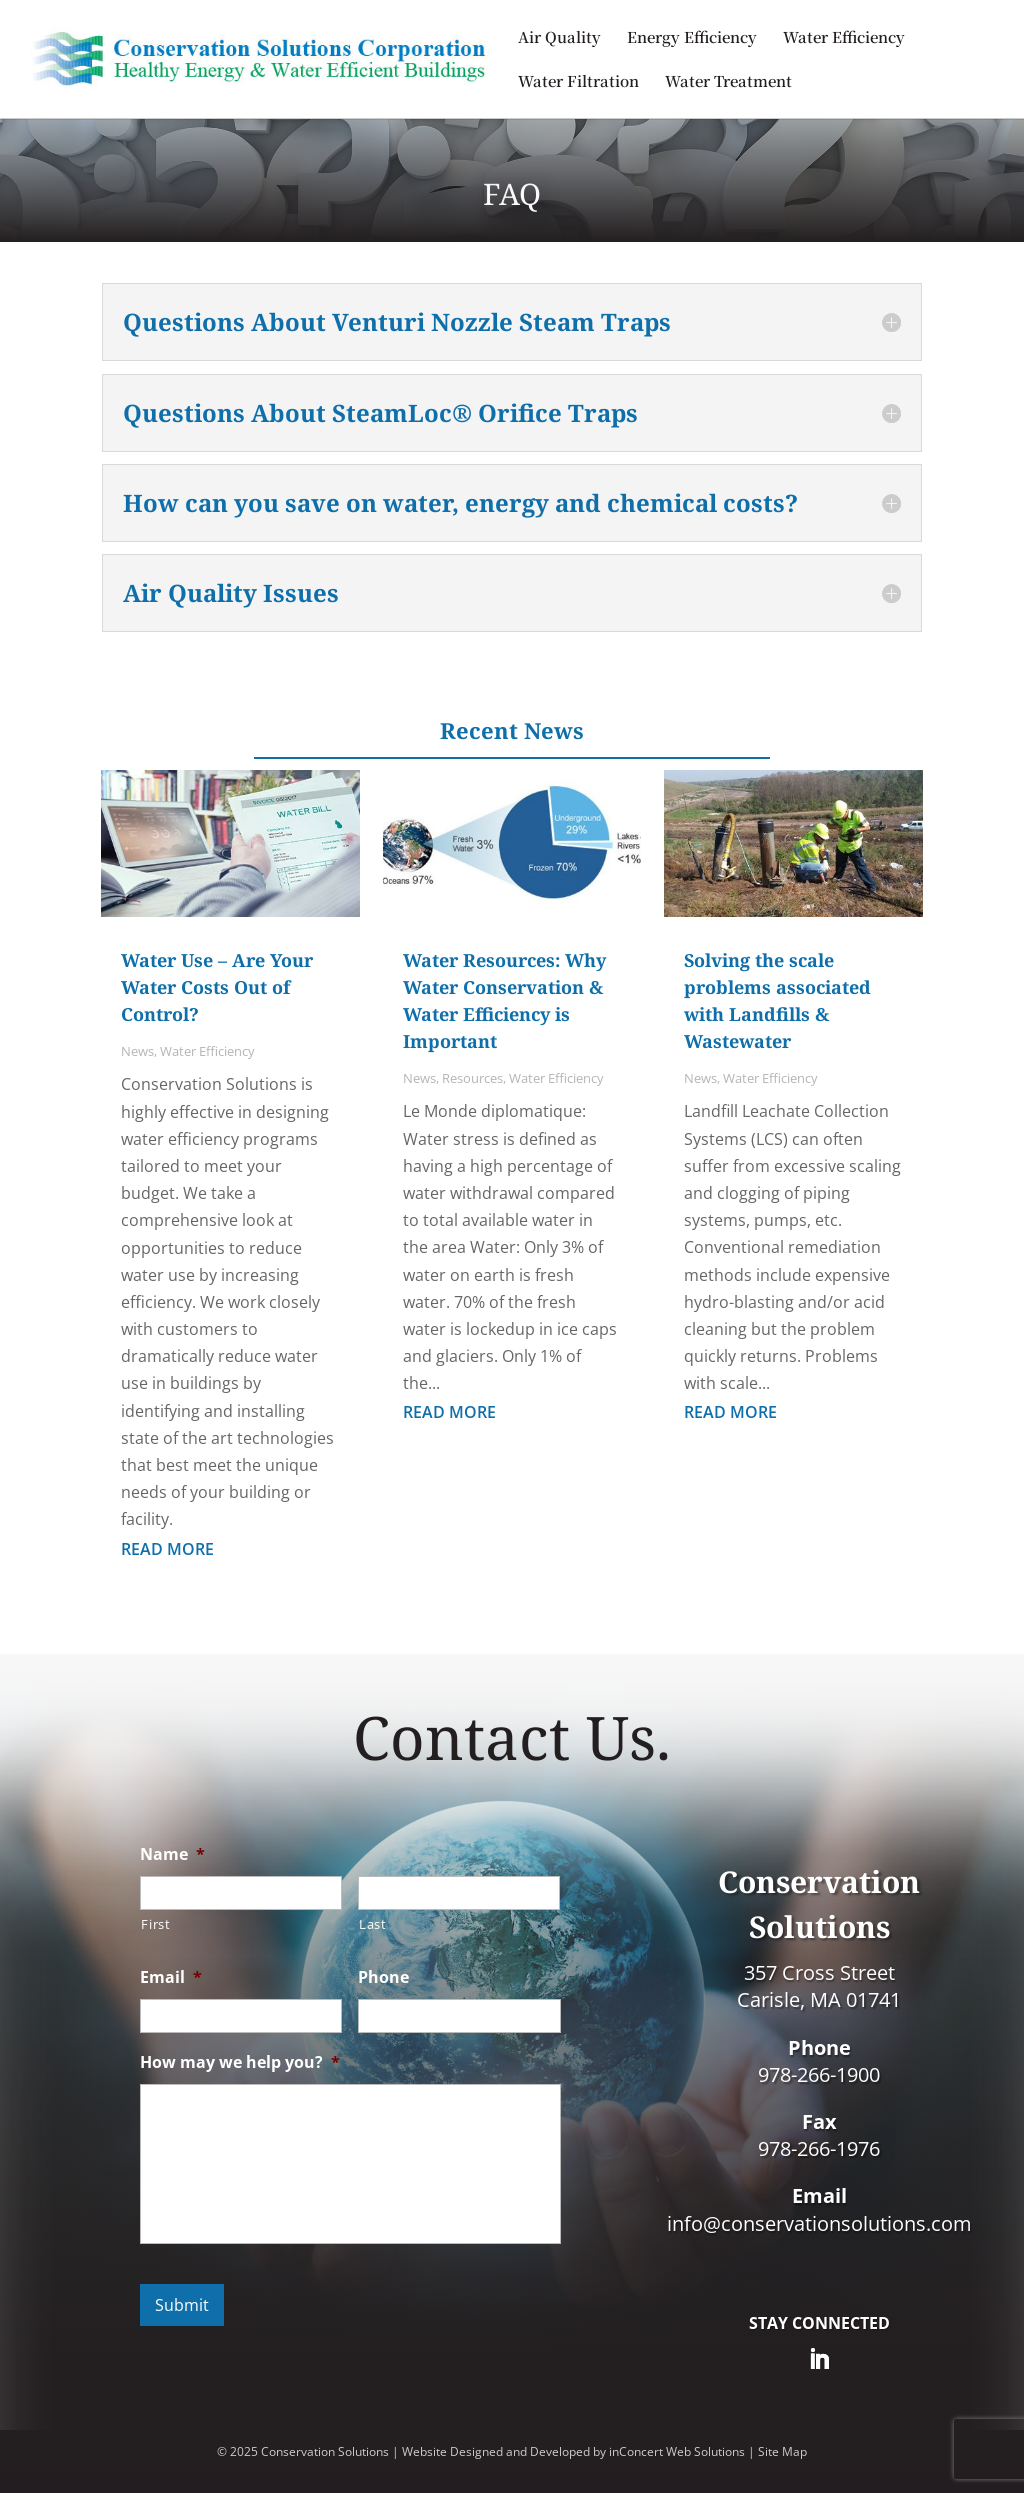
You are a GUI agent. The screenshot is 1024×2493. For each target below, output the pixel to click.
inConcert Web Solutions (677, 2451)
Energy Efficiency (692, 38)
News (137, 1051)
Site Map (782, 2451)
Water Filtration (578, 82)
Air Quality (559, 38)
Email (171, 1977)
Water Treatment (728, 82)
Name (172, 1854)
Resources (472, 1078)
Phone (383, 1977)
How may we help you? (240, 2062)
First (155, 1924)
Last (373, 1924)
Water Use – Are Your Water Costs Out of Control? (217, 987)
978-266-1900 (819, 2074)
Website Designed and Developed (496, 2451)
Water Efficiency (844, 38)
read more (167, 1549)
